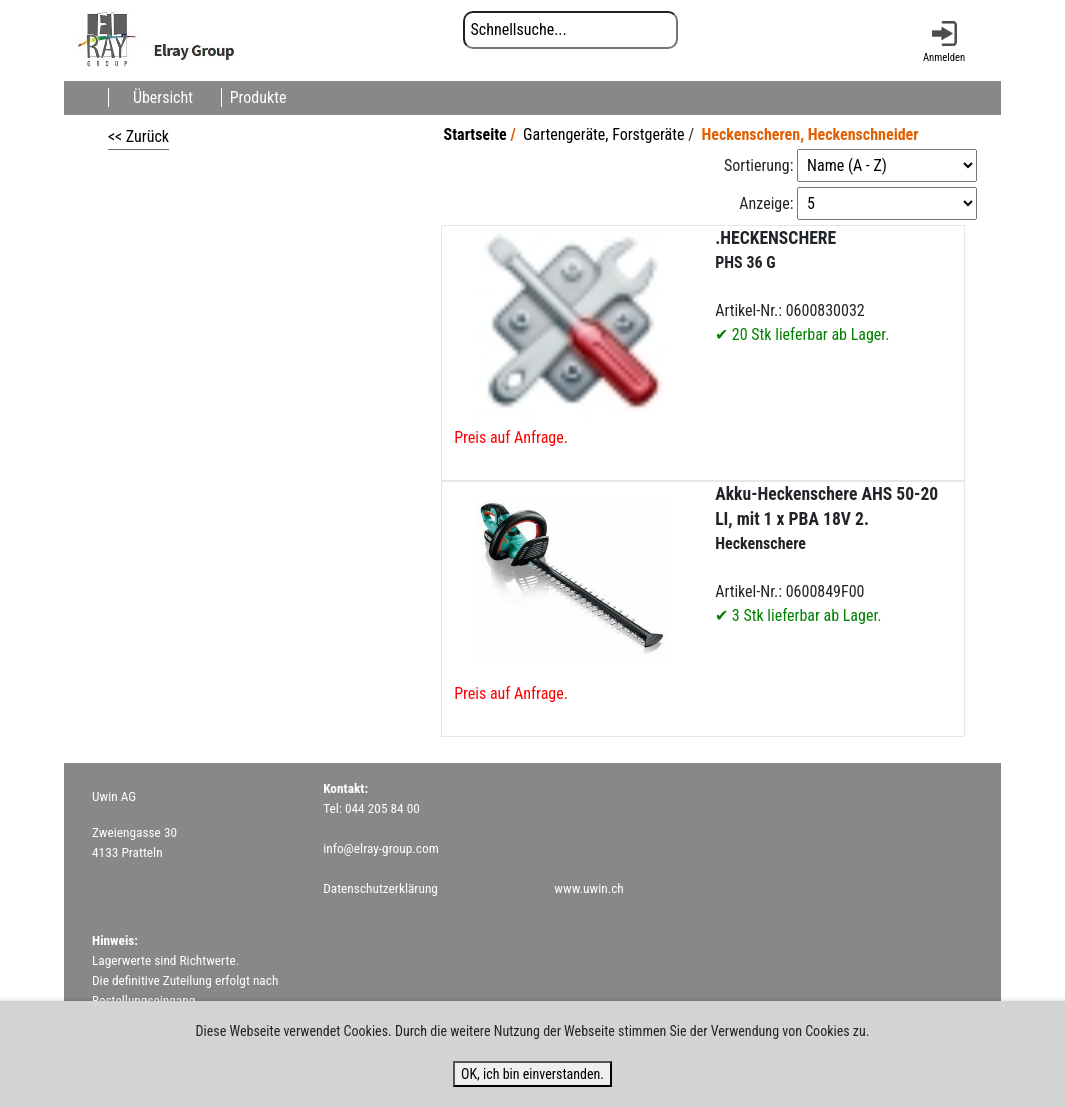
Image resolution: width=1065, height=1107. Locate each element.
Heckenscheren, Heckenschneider (809, 134)
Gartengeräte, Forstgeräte (603, 134)
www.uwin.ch (588, 888)
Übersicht (163, 97)
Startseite (475, 134)
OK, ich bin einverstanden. (532, 1074)
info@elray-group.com (381, 848)
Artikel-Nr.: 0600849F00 (826, 554)
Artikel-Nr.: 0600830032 (802, 286)
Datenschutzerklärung (380, 888)
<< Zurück (138, 136)
